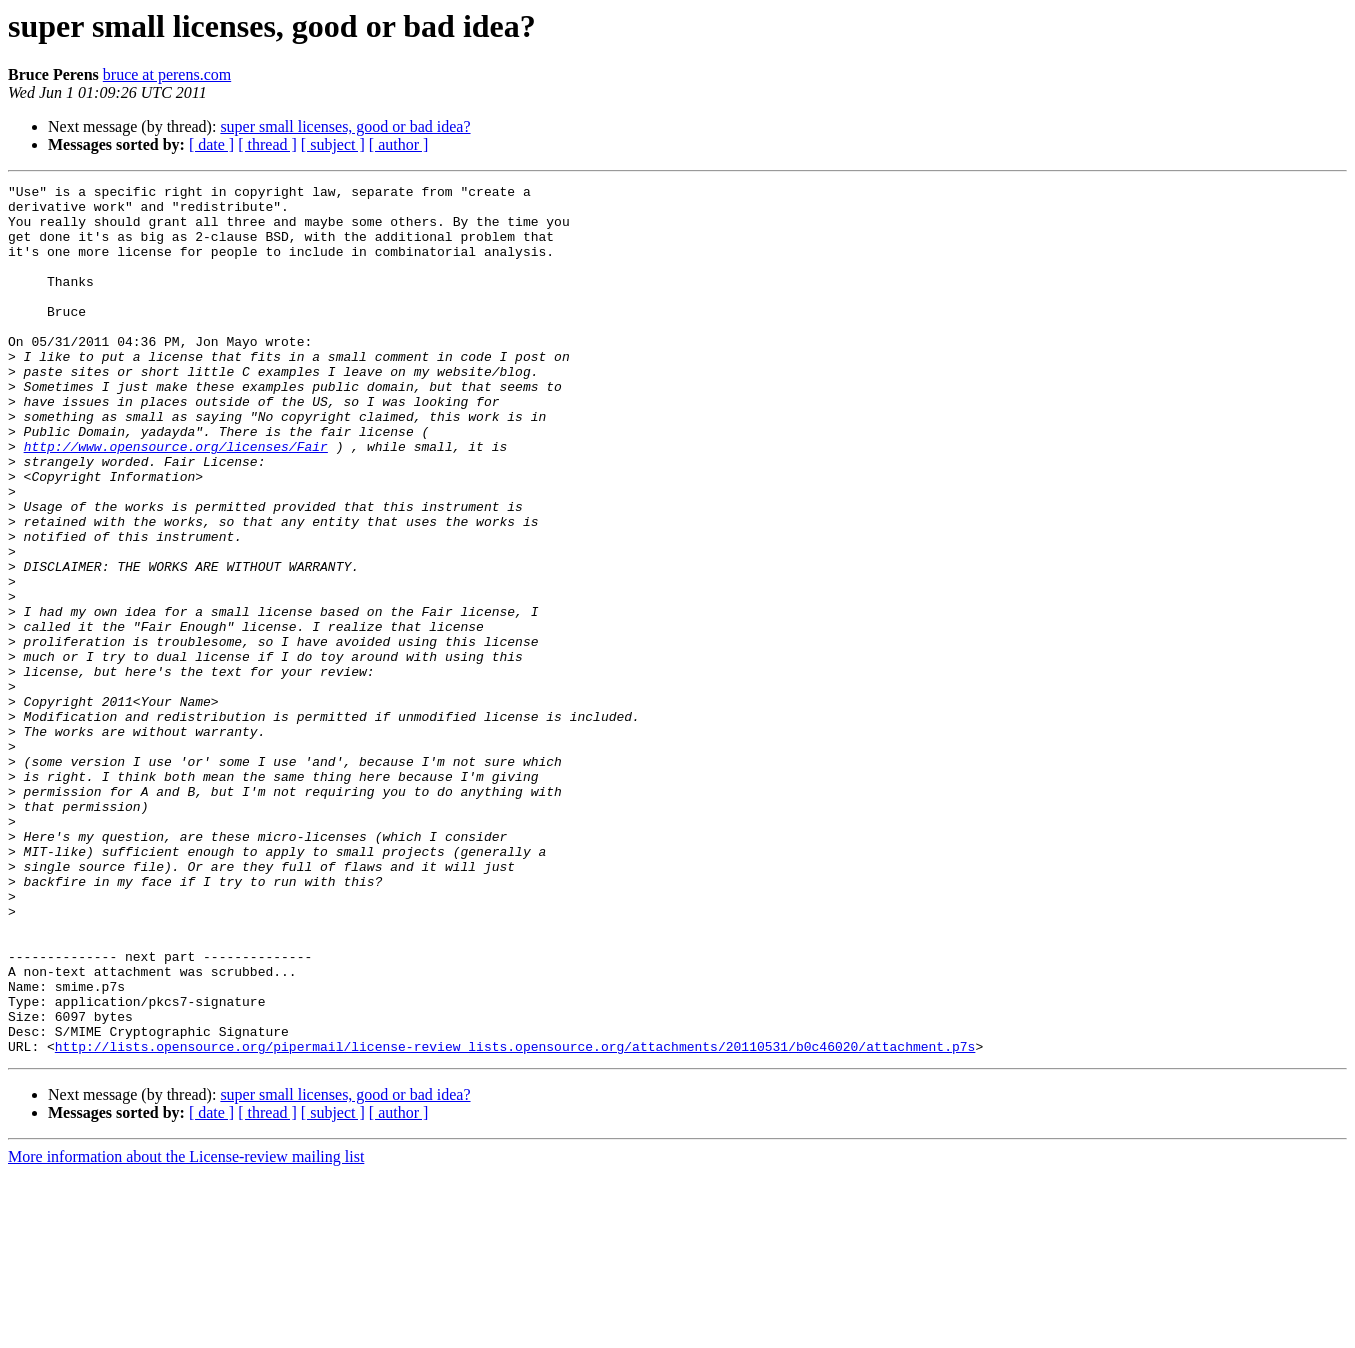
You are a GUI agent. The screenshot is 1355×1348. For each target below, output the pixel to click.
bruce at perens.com (167, 74)
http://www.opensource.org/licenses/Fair (176, 500)
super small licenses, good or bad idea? (345, 126)
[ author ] (399, 144)
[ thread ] (267, 144)
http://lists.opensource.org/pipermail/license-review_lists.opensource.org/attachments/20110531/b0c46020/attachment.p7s (515, 1220)
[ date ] (211, 144)
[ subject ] (333, 144)
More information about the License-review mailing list (186, 1330)
